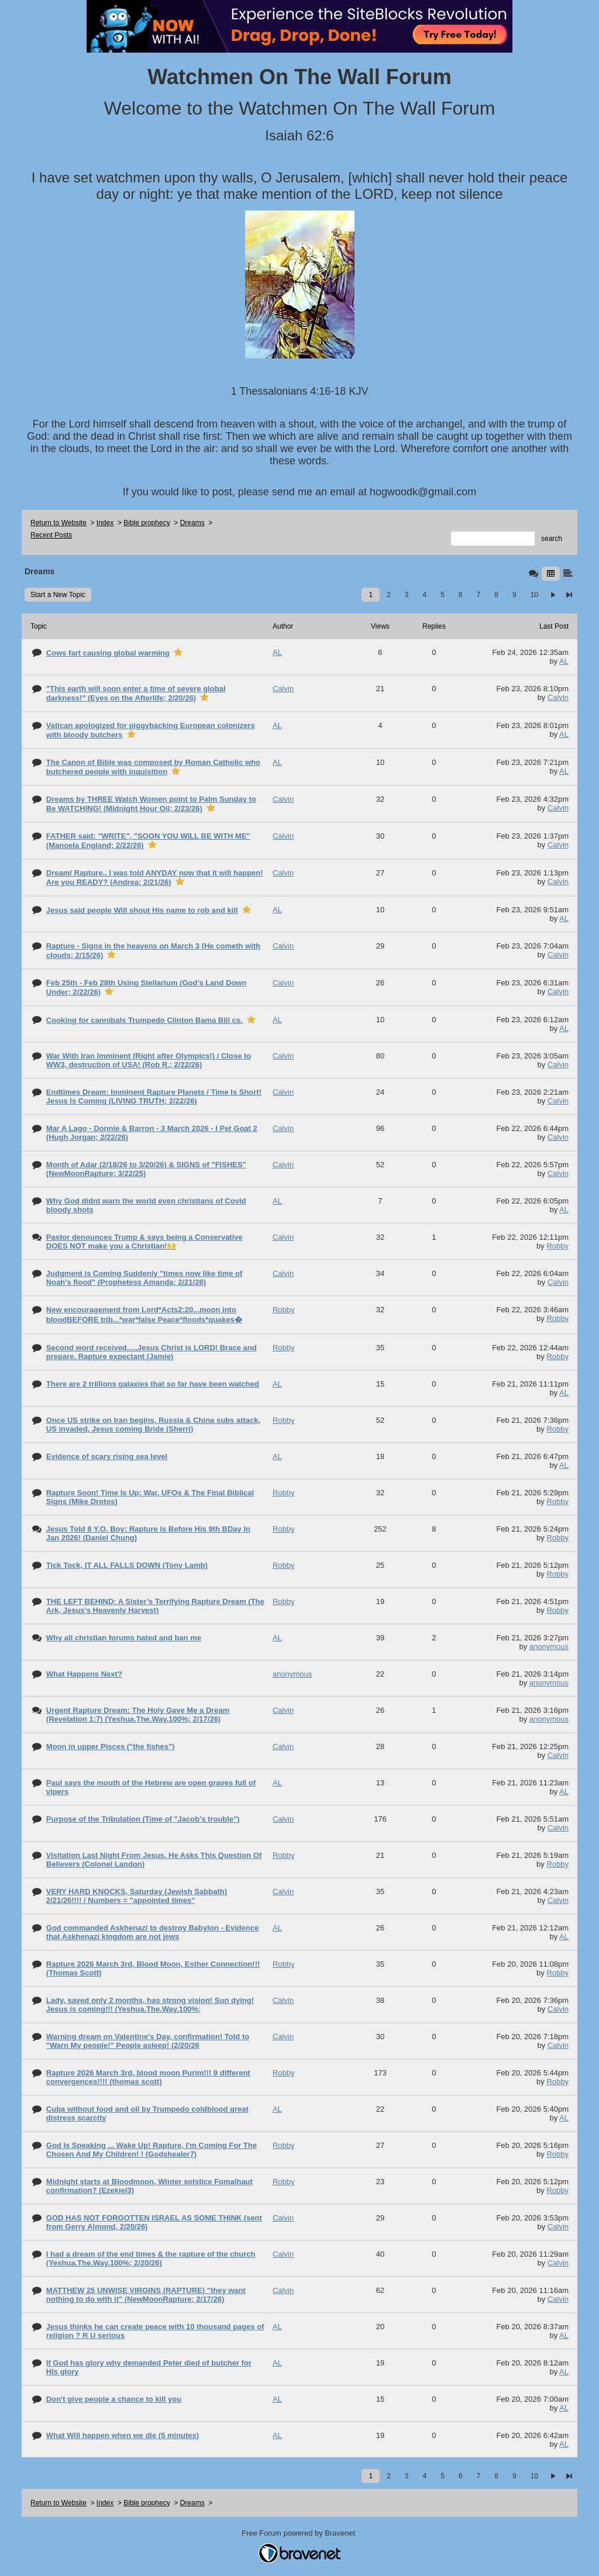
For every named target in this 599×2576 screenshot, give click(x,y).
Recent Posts (51, 535)
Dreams (192, 523)
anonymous (549, 1646)
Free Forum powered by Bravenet (299, 2533)
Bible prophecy (146, 523)
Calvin (558, 697)
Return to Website (58, 523)
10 (534, 595)
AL (564, 661)
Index (105, 523)
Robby (557, 1246)
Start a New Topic (57, 595)
